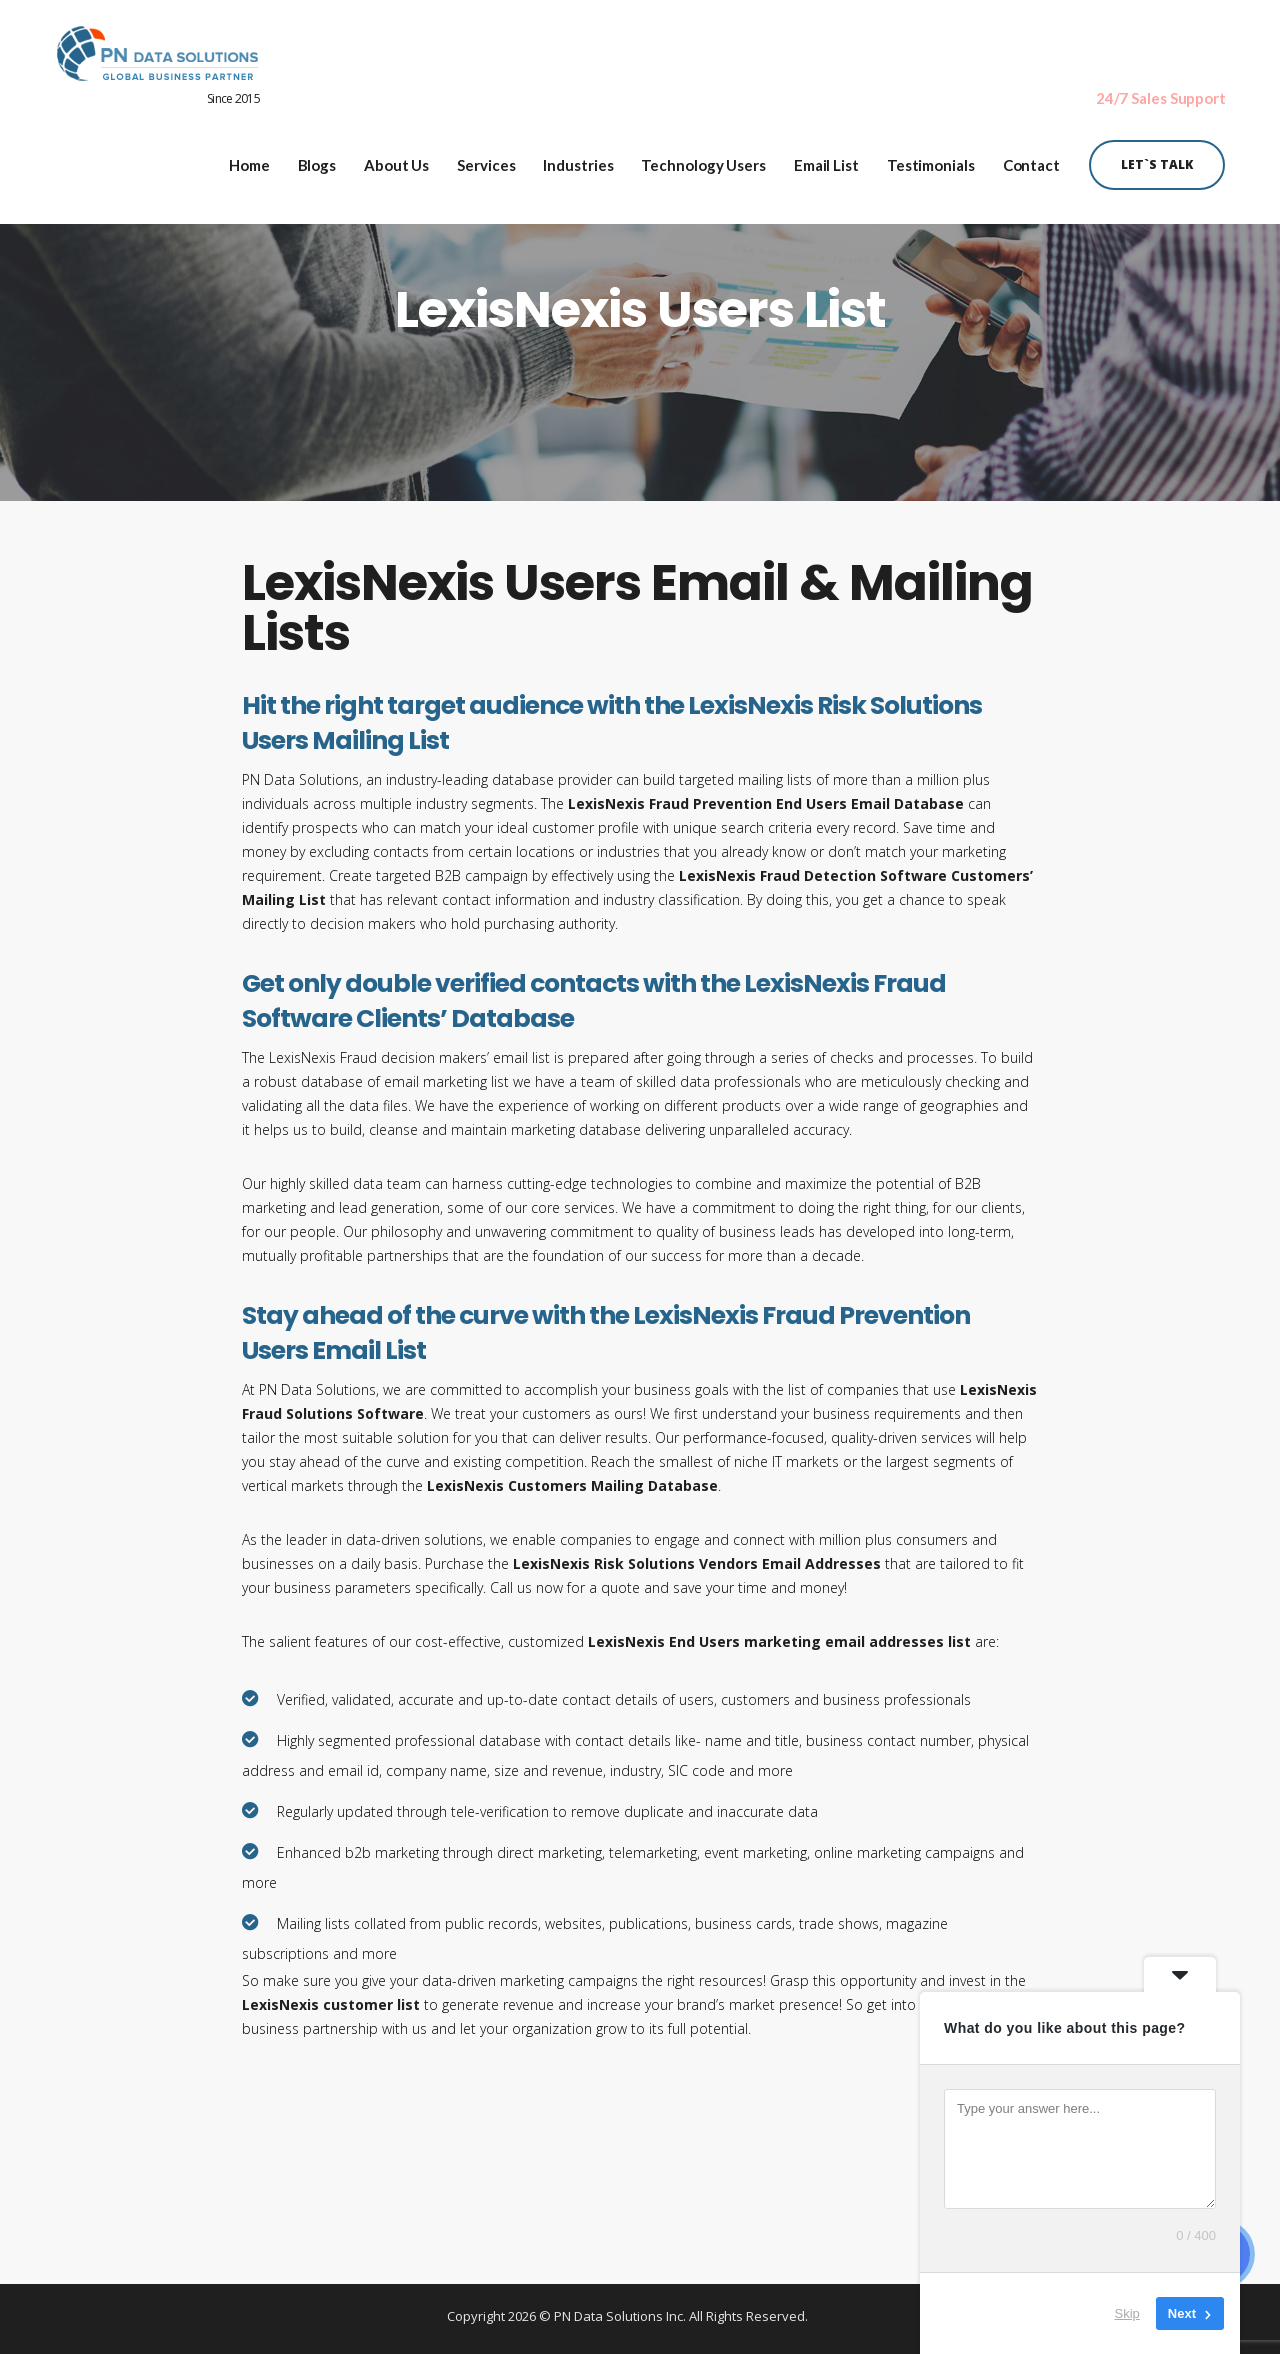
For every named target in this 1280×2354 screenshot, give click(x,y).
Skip (1127, 2313)
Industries (578, 158)
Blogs (317, 158)
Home (249, 158)
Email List (826, 158)
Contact (1031, 158)
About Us (396, 158)
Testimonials (931, 158)
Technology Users (703, 158)
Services (486, 158)
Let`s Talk (1157, 157)
